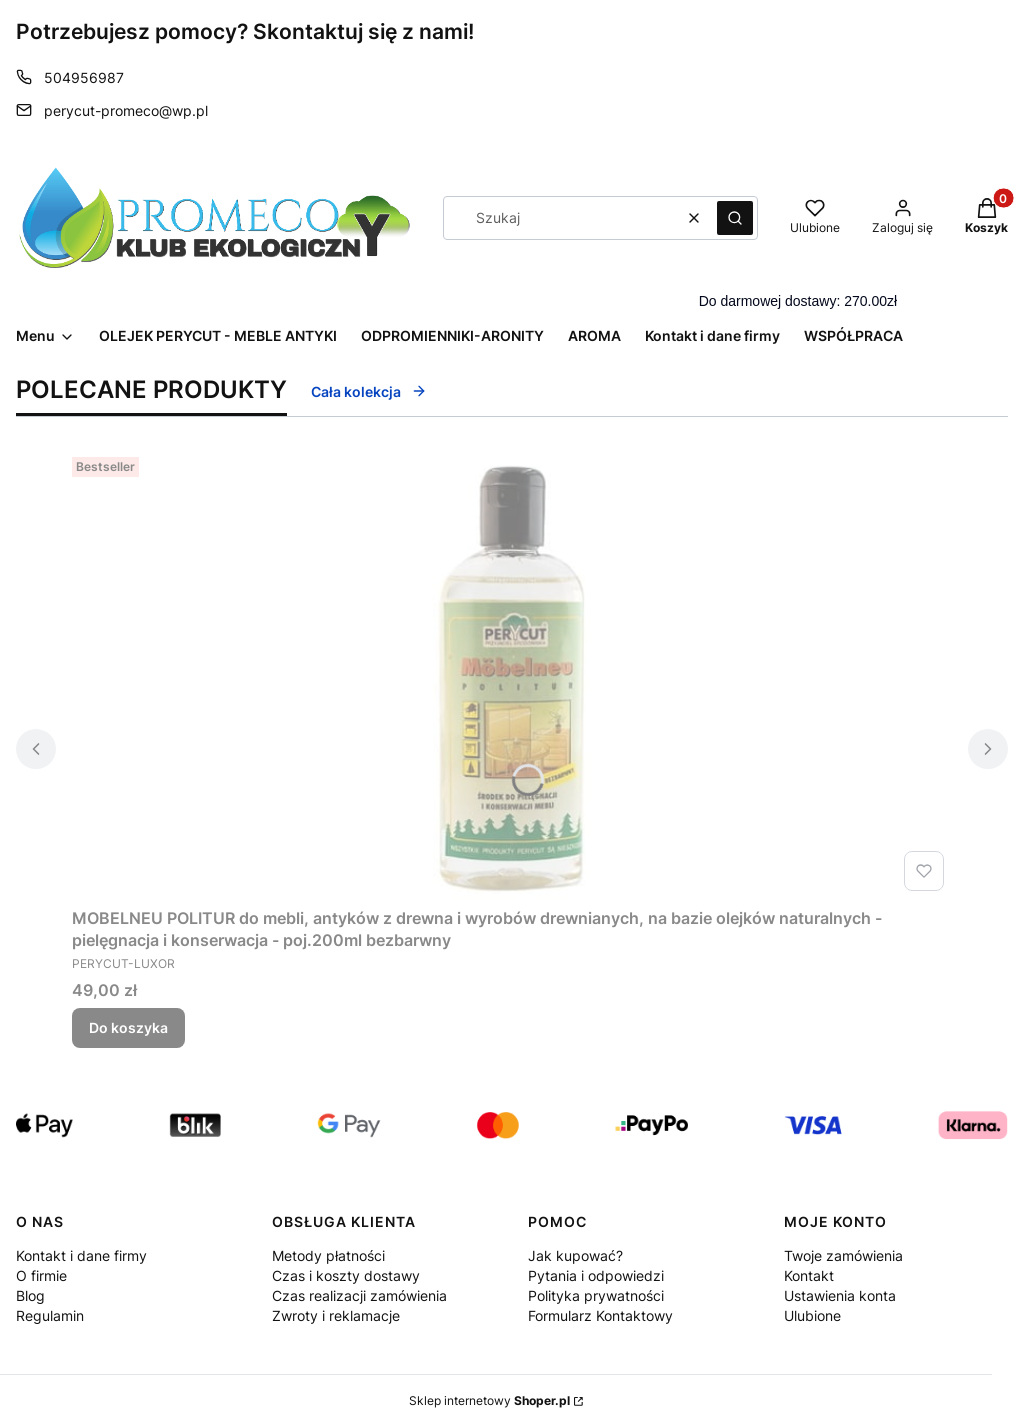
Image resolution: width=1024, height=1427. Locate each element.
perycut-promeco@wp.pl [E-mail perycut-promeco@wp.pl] (126, 110)
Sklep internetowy (489, 1400)
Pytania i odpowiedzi (596, 1275)
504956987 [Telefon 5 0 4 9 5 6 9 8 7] (84, 77)
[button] (735, 218)
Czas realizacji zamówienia (359, 1295)
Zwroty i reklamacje (336, 1315)
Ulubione (812, 1315)
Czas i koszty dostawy (346, 1275)
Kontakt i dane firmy (81, 1255)
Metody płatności (328, 1255)
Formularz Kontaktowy (600, 1315)
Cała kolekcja (369, 391)
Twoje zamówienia (843, 1255)
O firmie (41, 1275)
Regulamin (50, 1315)
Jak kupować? (575, 1255)
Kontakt (809, 1275)
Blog (30, 1295)
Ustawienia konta (840, 1295)
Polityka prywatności (596, 1295)
